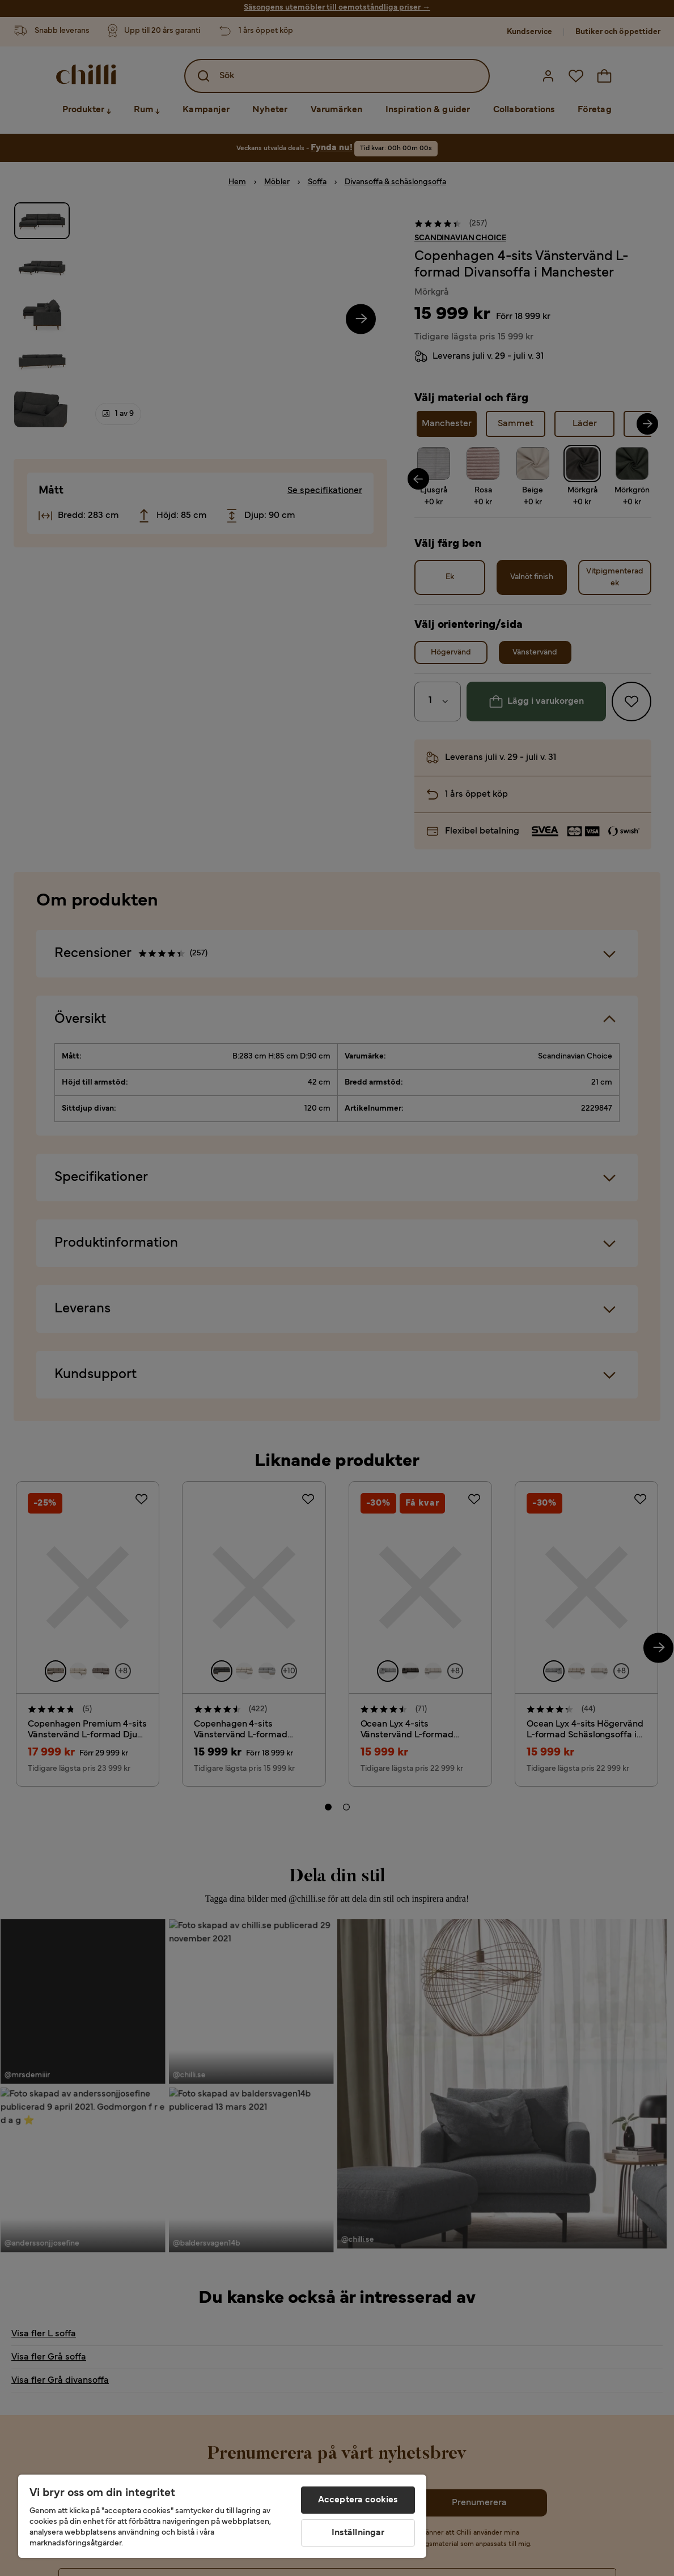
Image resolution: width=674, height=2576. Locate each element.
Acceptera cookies (358, 2500)
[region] (222, 2516)
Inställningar (358, 2533)
